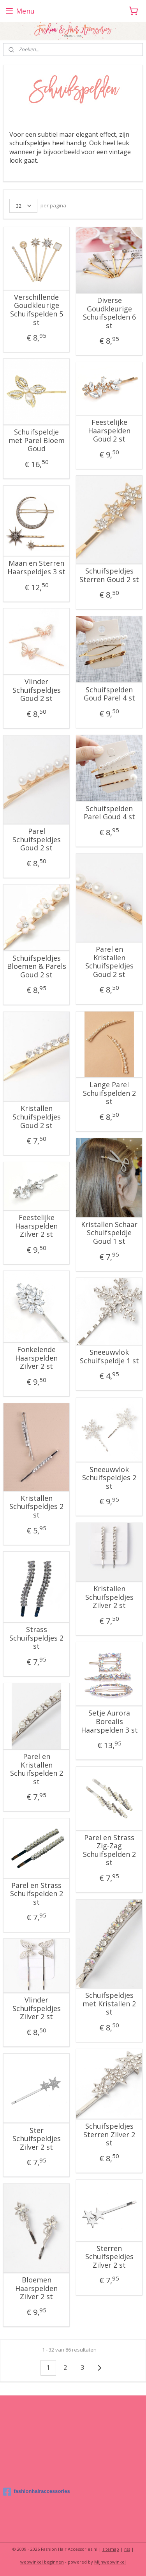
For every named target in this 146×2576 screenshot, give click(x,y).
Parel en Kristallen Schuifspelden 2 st (36, 1769)
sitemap (110, 2549)
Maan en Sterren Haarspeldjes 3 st (36, 567)
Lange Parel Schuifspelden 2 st (109, 1093)
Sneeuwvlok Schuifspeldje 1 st (109, 1356)
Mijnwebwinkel (110, 2562)
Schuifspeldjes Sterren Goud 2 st (109, 575)
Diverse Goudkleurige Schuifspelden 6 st (109, 313)
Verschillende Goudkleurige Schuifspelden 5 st (36, 310)
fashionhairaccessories (36, 2491)
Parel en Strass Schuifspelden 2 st (36, 1893)
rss (127, 2549)
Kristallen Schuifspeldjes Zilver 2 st (109, 1597)
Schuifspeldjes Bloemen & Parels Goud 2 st (36, 966)
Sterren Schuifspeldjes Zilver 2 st (109, 2256)
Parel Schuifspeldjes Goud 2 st (36, 839)
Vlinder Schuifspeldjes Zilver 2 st (36, 2008)
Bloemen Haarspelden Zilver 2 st (36, 2288)
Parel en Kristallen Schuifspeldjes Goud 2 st (109, 962)
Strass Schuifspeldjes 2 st (36, 1638)
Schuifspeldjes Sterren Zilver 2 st (109, 2134)
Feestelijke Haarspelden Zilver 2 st (36, 1226)
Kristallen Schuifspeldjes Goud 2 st (36, 1117)
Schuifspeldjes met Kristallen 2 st (109, 2003)
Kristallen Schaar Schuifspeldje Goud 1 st (109, 1233)
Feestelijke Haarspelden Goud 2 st (109, 430)
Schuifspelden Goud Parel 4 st (109, 693)
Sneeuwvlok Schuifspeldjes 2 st (109, 1477)
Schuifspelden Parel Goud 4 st (109, 812)
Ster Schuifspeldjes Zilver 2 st (36, 2138)
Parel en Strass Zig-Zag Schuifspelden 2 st (109, 1850)
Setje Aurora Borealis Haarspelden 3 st (109, 1721)
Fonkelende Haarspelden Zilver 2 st (36, 1358)
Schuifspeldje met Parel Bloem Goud (37, 440)
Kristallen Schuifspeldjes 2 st (36, 1506)
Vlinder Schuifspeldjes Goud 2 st (36, 690)
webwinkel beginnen (42, 2562)
